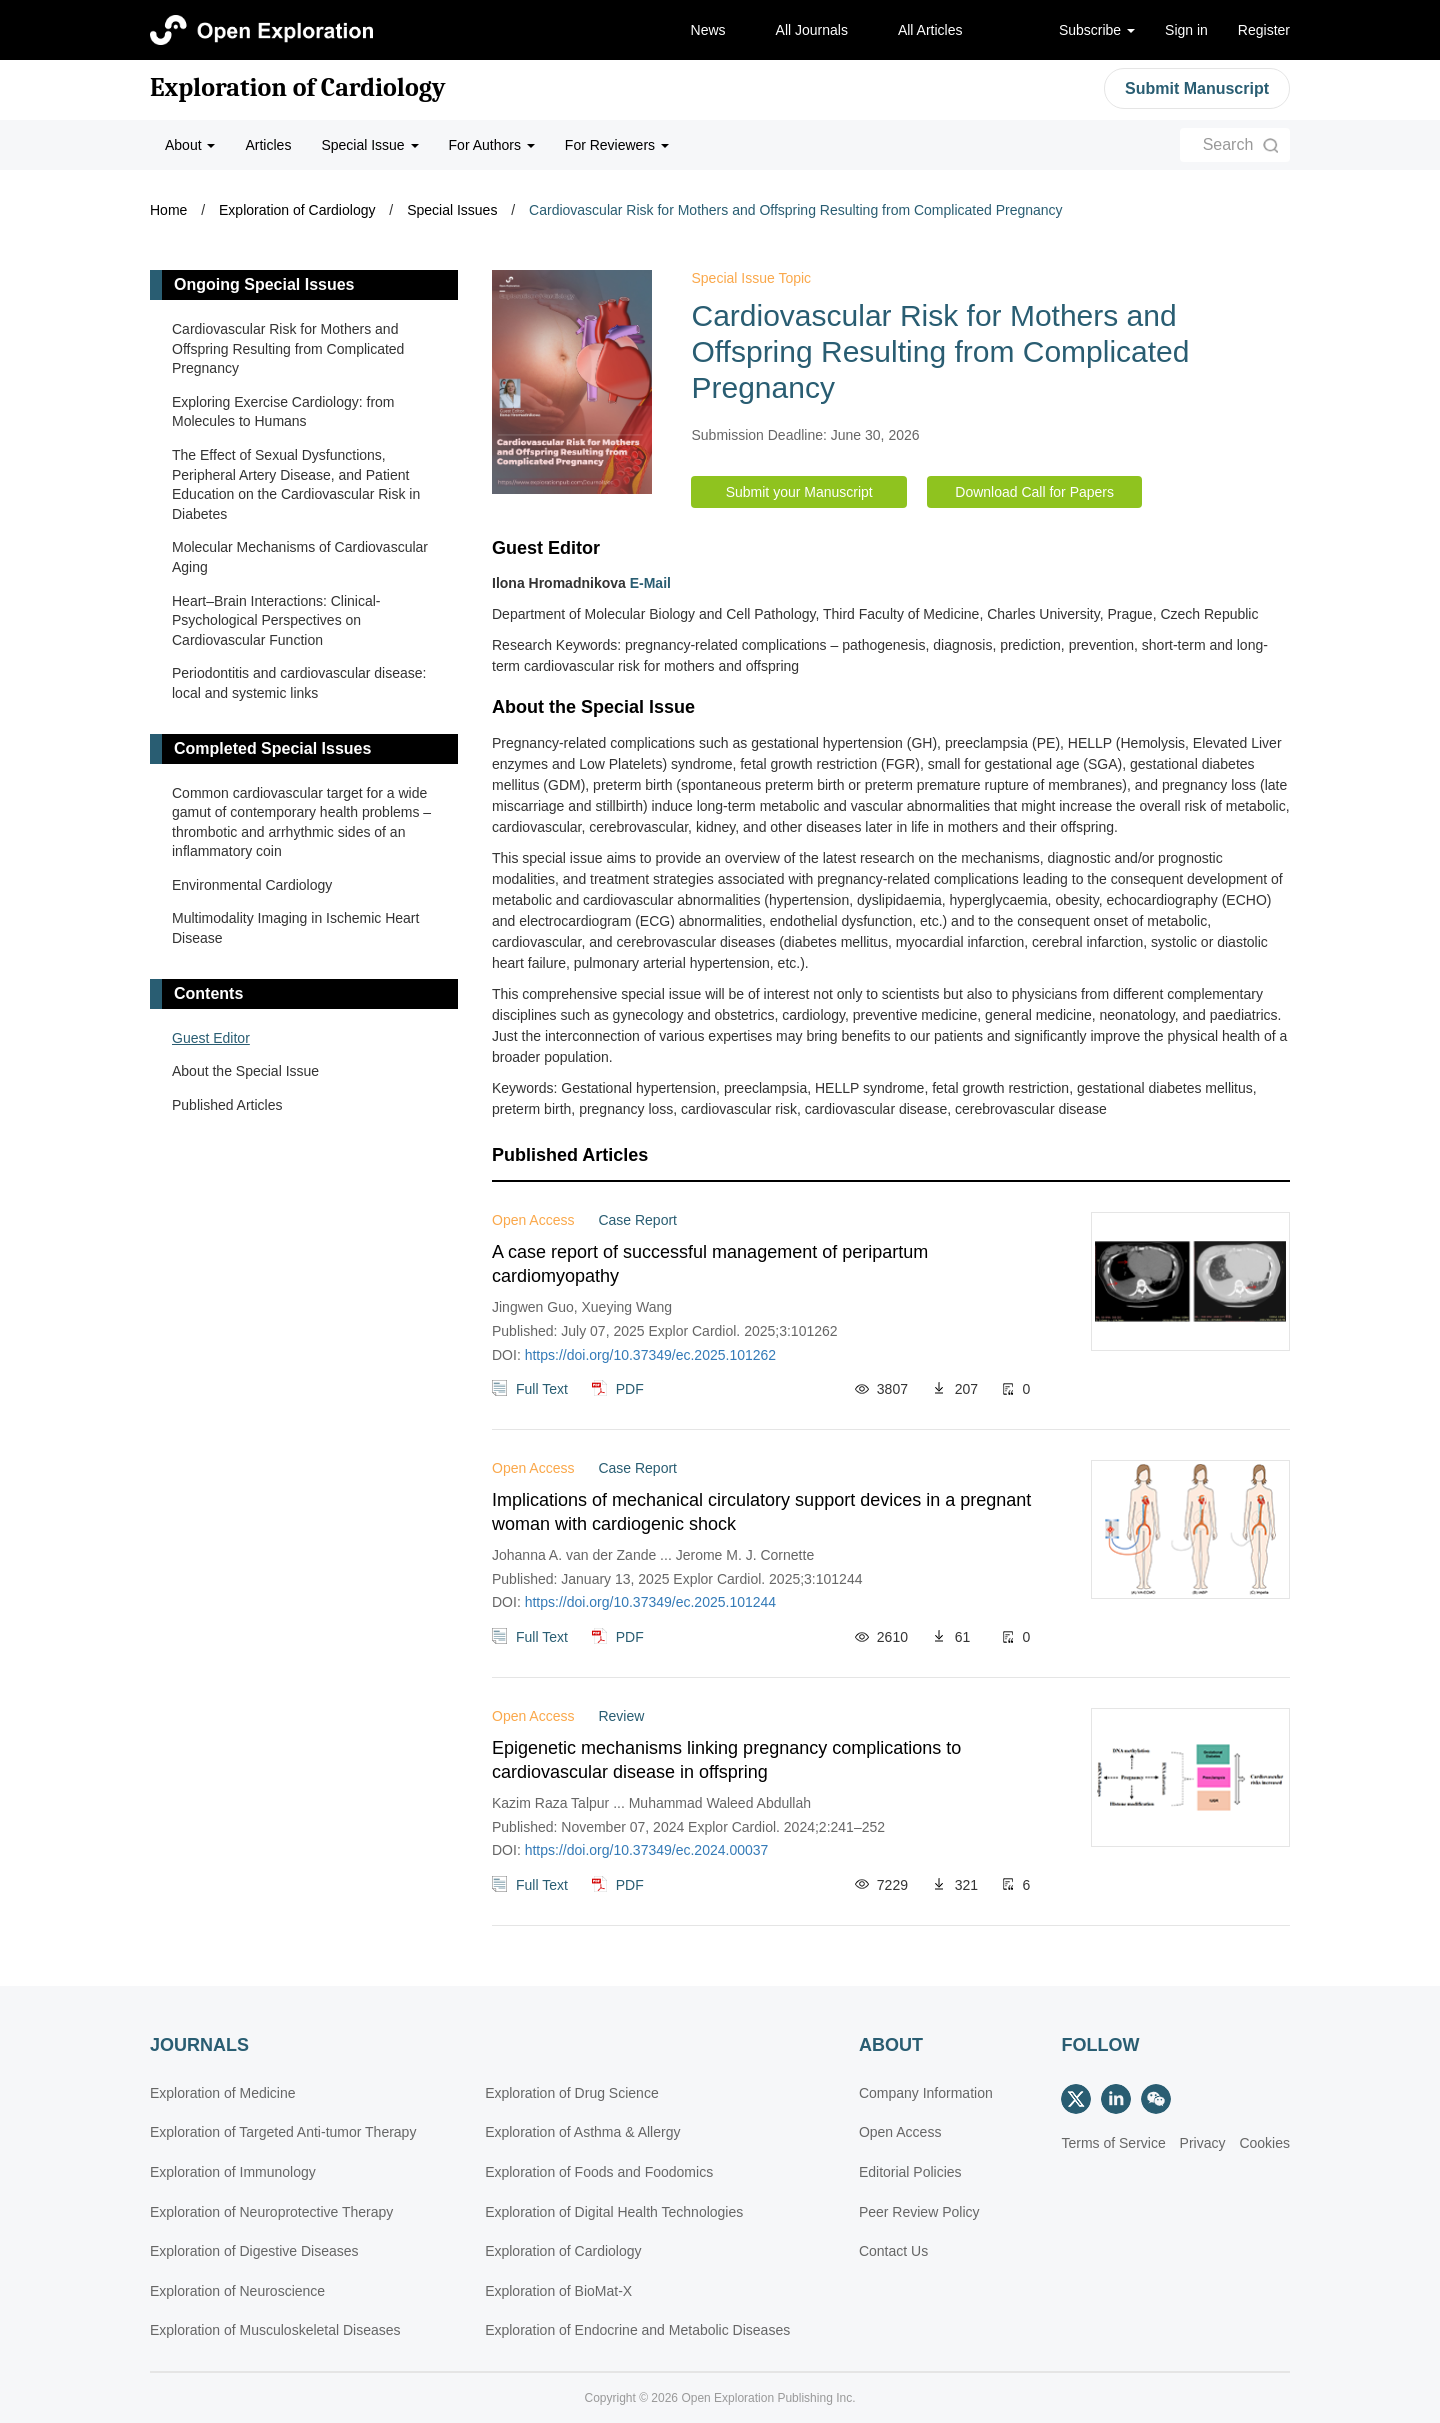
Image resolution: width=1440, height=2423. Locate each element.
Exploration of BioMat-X (558, 2291)
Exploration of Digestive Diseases (254, 2251)
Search (1228, 144)
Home (168, 210)
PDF (630, 1389)
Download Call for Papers (1034, 492)
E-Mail (650, 583)
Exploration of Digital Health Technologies (614, 2212)
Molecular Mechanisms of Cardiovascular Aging (300, 557)
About (190, 145)
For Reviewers (617, 145)
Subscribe (1097, 30)
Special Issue (369, 145)
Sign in (1186, 30)
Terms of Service (1113, 2143)
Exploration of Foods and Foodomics (599, 2172)
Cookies (1264, 2143)
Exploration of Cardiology (298, 88)
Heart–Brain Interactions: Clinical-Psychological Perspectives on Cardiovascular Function (276, 620)
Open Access (900, 2132)
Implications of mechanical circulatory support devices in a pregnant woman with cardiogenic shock (761, 1512)
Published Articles (227, 1105)
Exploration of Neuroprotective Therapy (271, 2212)
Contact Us (893, 2251)
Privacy (1203, 2143)
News (708, 30)
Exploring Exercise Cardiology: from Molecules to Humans (283, 412)
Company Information (926, 2093)
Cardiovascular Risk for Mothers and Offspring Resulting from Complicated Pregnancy (796, 210)
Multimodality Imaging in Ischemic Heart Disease (295, 928)
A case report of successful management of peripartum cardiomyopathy (710, 1264)
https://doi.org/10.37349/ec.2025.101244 (650, 1602)
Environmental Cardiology (252, 885)
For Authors (492, 145)
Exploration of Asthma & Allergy (582, 2132)
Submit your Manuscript (799, 492)
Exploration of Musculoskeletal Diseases (275, 2330)
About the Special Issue (245, 1071)
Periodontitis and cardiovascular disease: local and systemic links (299, 683)
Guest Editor (211, 1038)
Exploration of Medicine (223, 2093)
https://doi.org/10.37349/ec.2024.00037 (647, 1850)
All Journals (812, 30)
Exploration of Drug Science (572, 2093)
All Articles (930, 30)
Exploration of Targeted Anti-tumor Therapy (283, 2132)
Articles (268, 145)
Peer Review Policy (919, 2212)
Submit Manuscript (1197, 88)
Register (1264, 30)
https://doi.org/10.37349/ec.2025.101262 (650, 1355)
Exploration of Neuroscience (237, 2291)
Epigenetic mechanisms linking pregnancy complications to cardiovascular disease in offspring (726, 1760)
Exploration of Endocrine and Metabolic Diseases (637, 2330)
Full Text (542, 1389)
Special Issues (452, 210)
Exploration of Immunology (233, 2172)
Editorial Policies (910, 2172)
